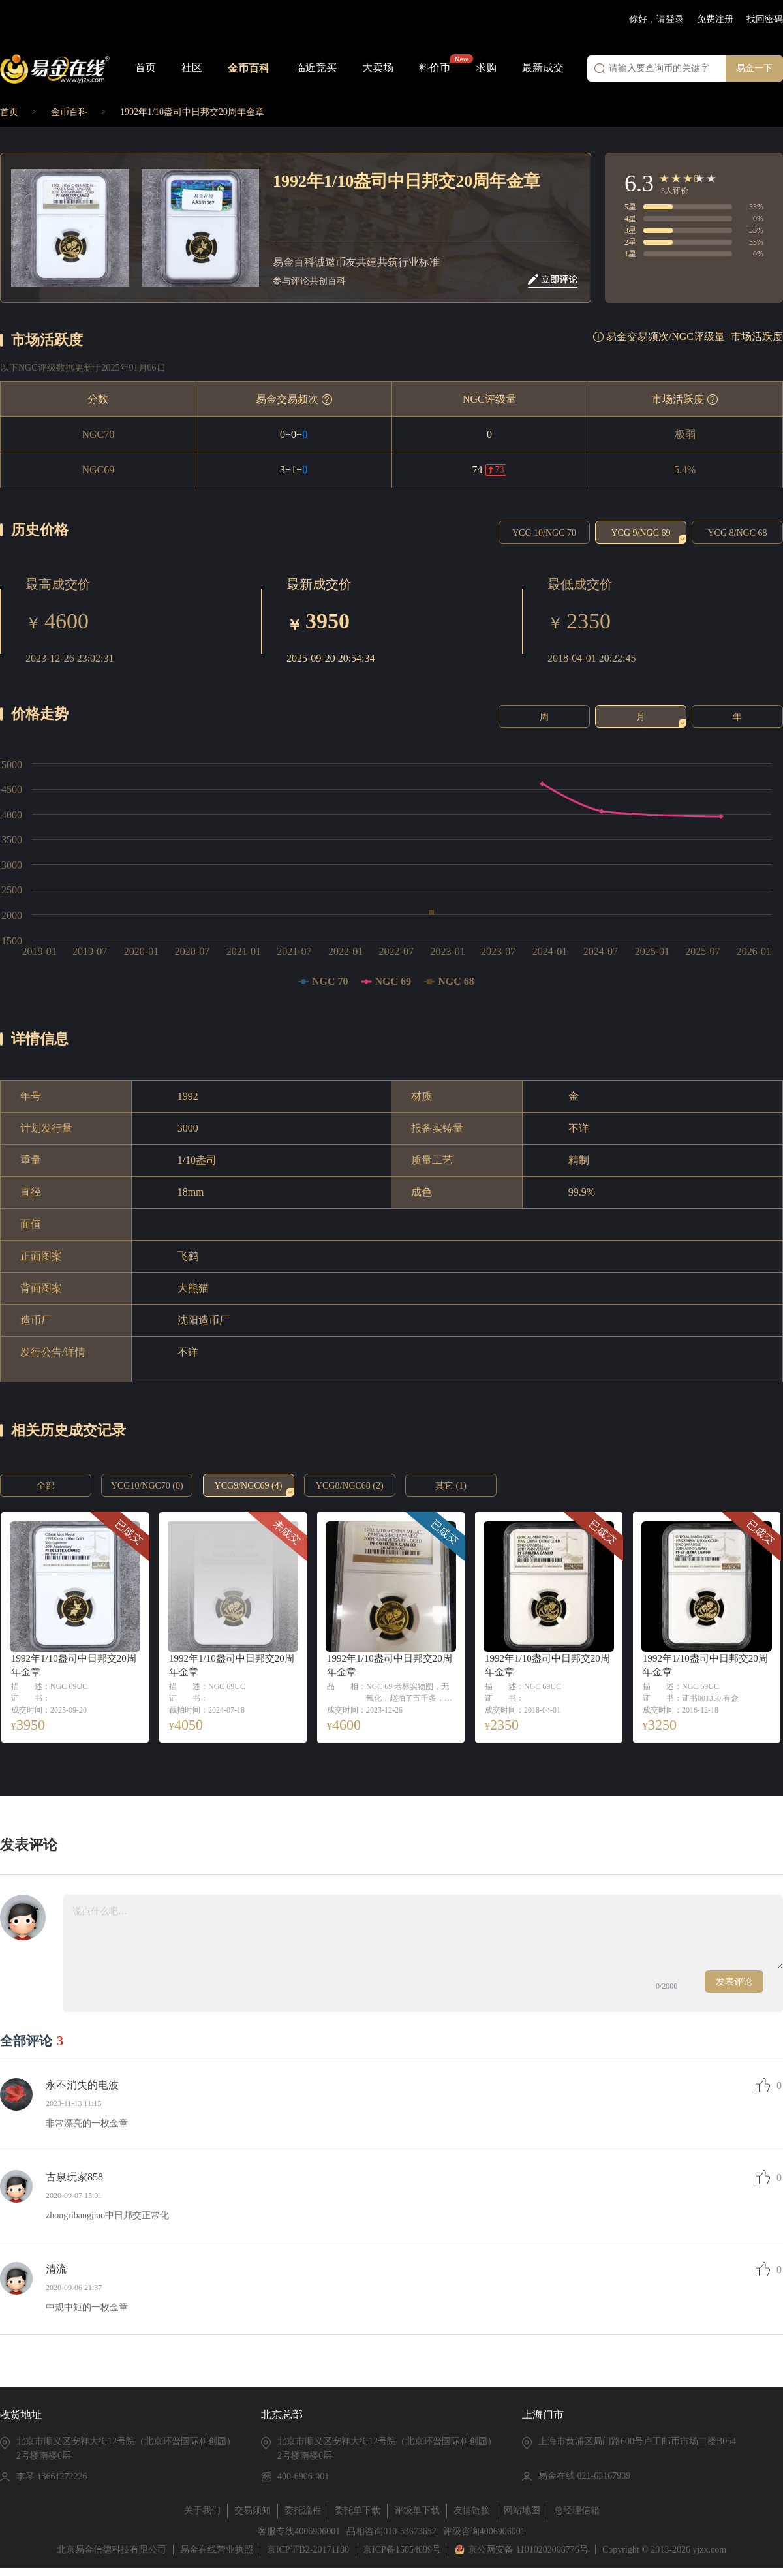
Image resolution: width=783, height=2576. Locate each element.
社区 (191, 67)
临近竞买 (316, 67)
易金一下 (754, 68)
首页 (145, 67)
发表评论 (734, 1982)
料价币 (434, 67)
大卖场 (377, 67)
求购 (486, 67)
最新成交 (543, 67)
